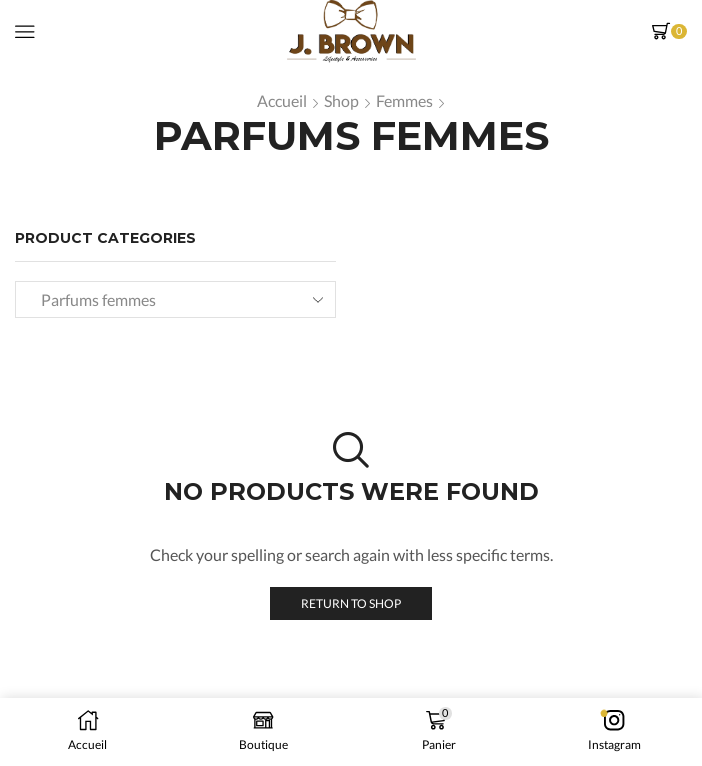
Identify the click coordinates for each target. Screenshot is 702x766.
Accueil (282, 100)
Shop (341, 100)
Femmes (404, 100)
